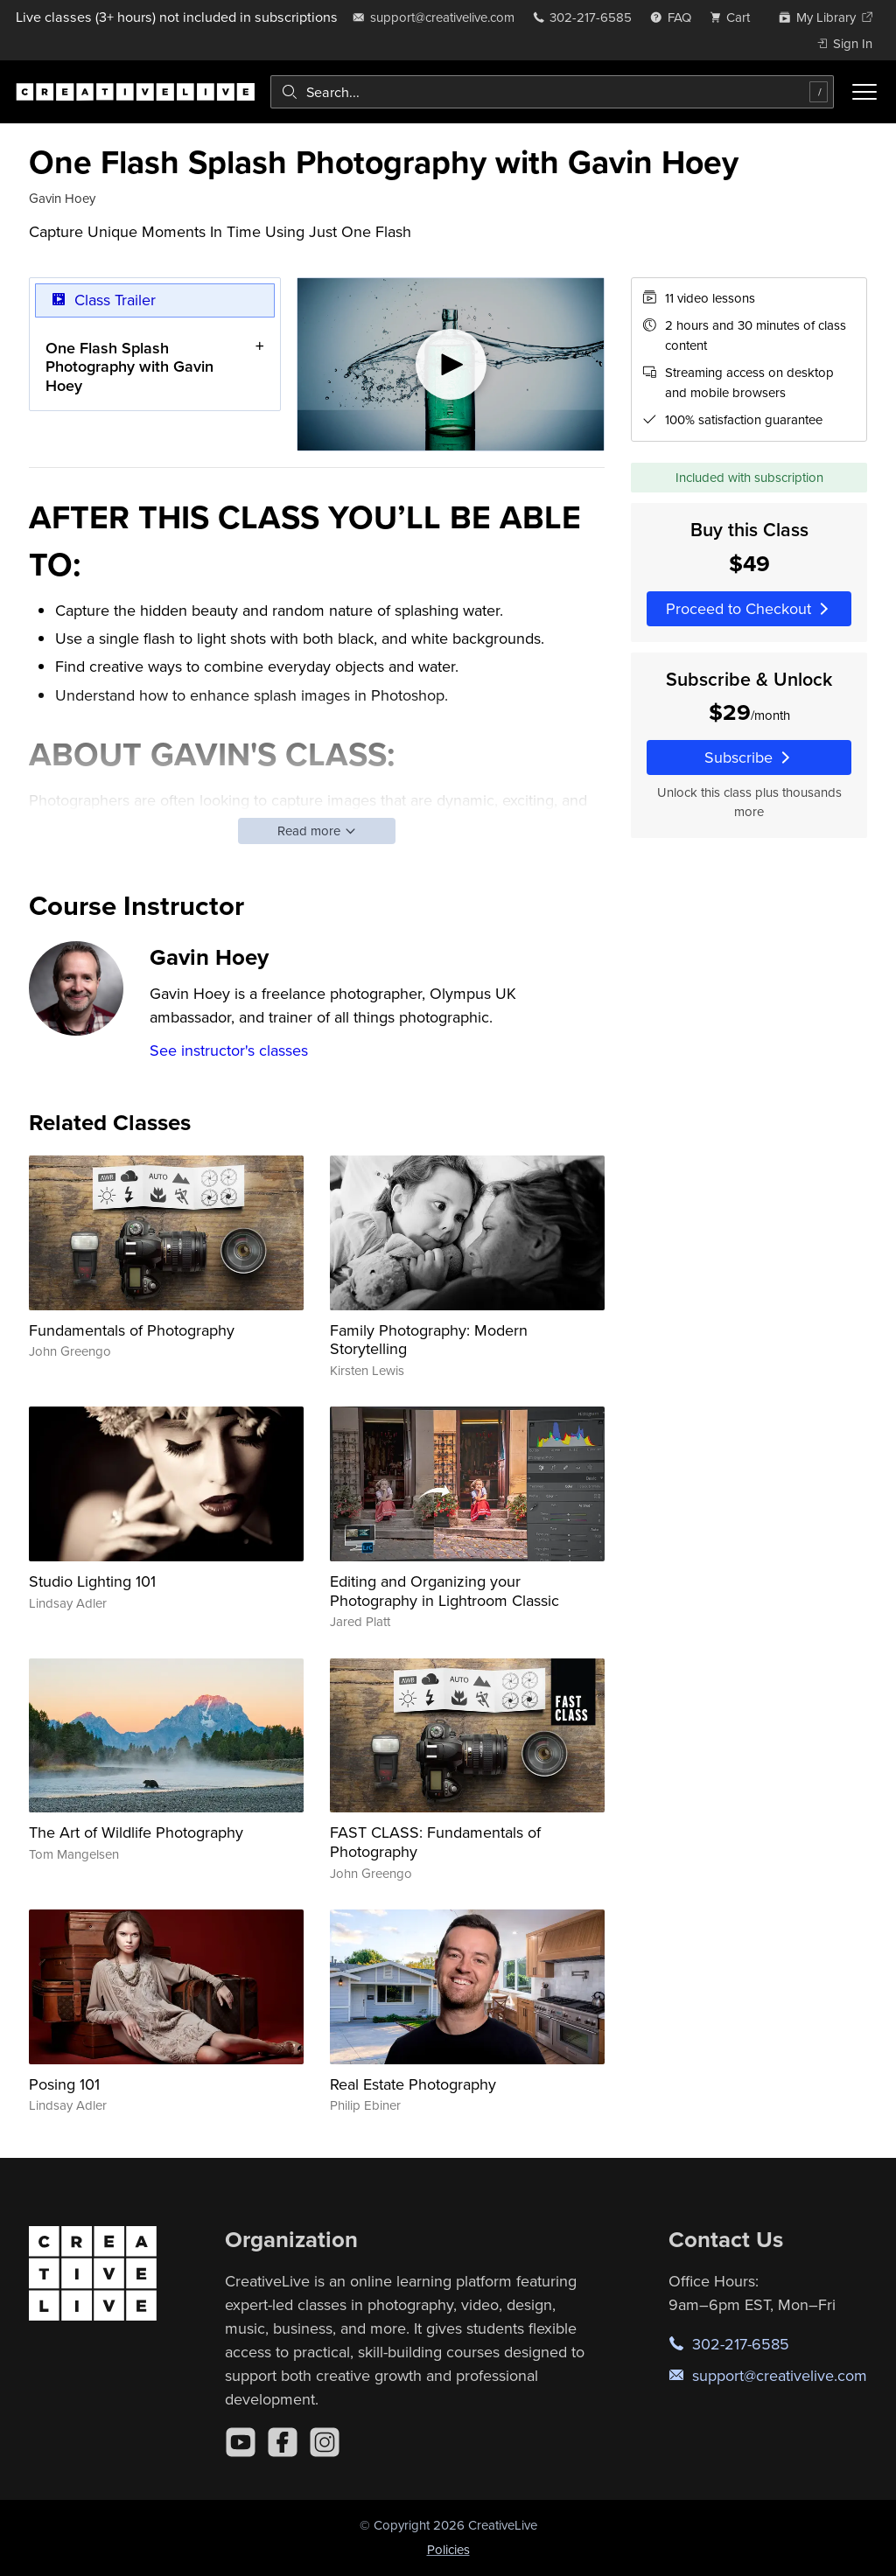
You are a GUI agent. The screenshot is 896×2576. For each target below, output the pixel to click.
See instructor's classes (229, 1050)
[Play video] (451, 364)
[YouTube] (240, 2442)
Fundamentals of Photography (131, 1330)
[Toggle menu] (864, 92)
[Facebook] (282, 2442)
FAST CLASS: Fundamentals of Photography (435, 1841)
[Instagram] (324, 2442)
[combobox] (552, 92)
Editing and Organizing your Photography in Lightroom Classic (444, 1590)
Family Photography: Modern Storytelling (429, 1339)
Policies (448, 2549)
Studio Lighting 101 (92, 1581)
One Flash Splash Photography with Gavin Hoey (130, 366)
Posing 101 (64, 2084)
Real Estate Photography (413, 2084)
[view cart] (735, 17)
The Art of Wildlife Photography (136, 1832)
